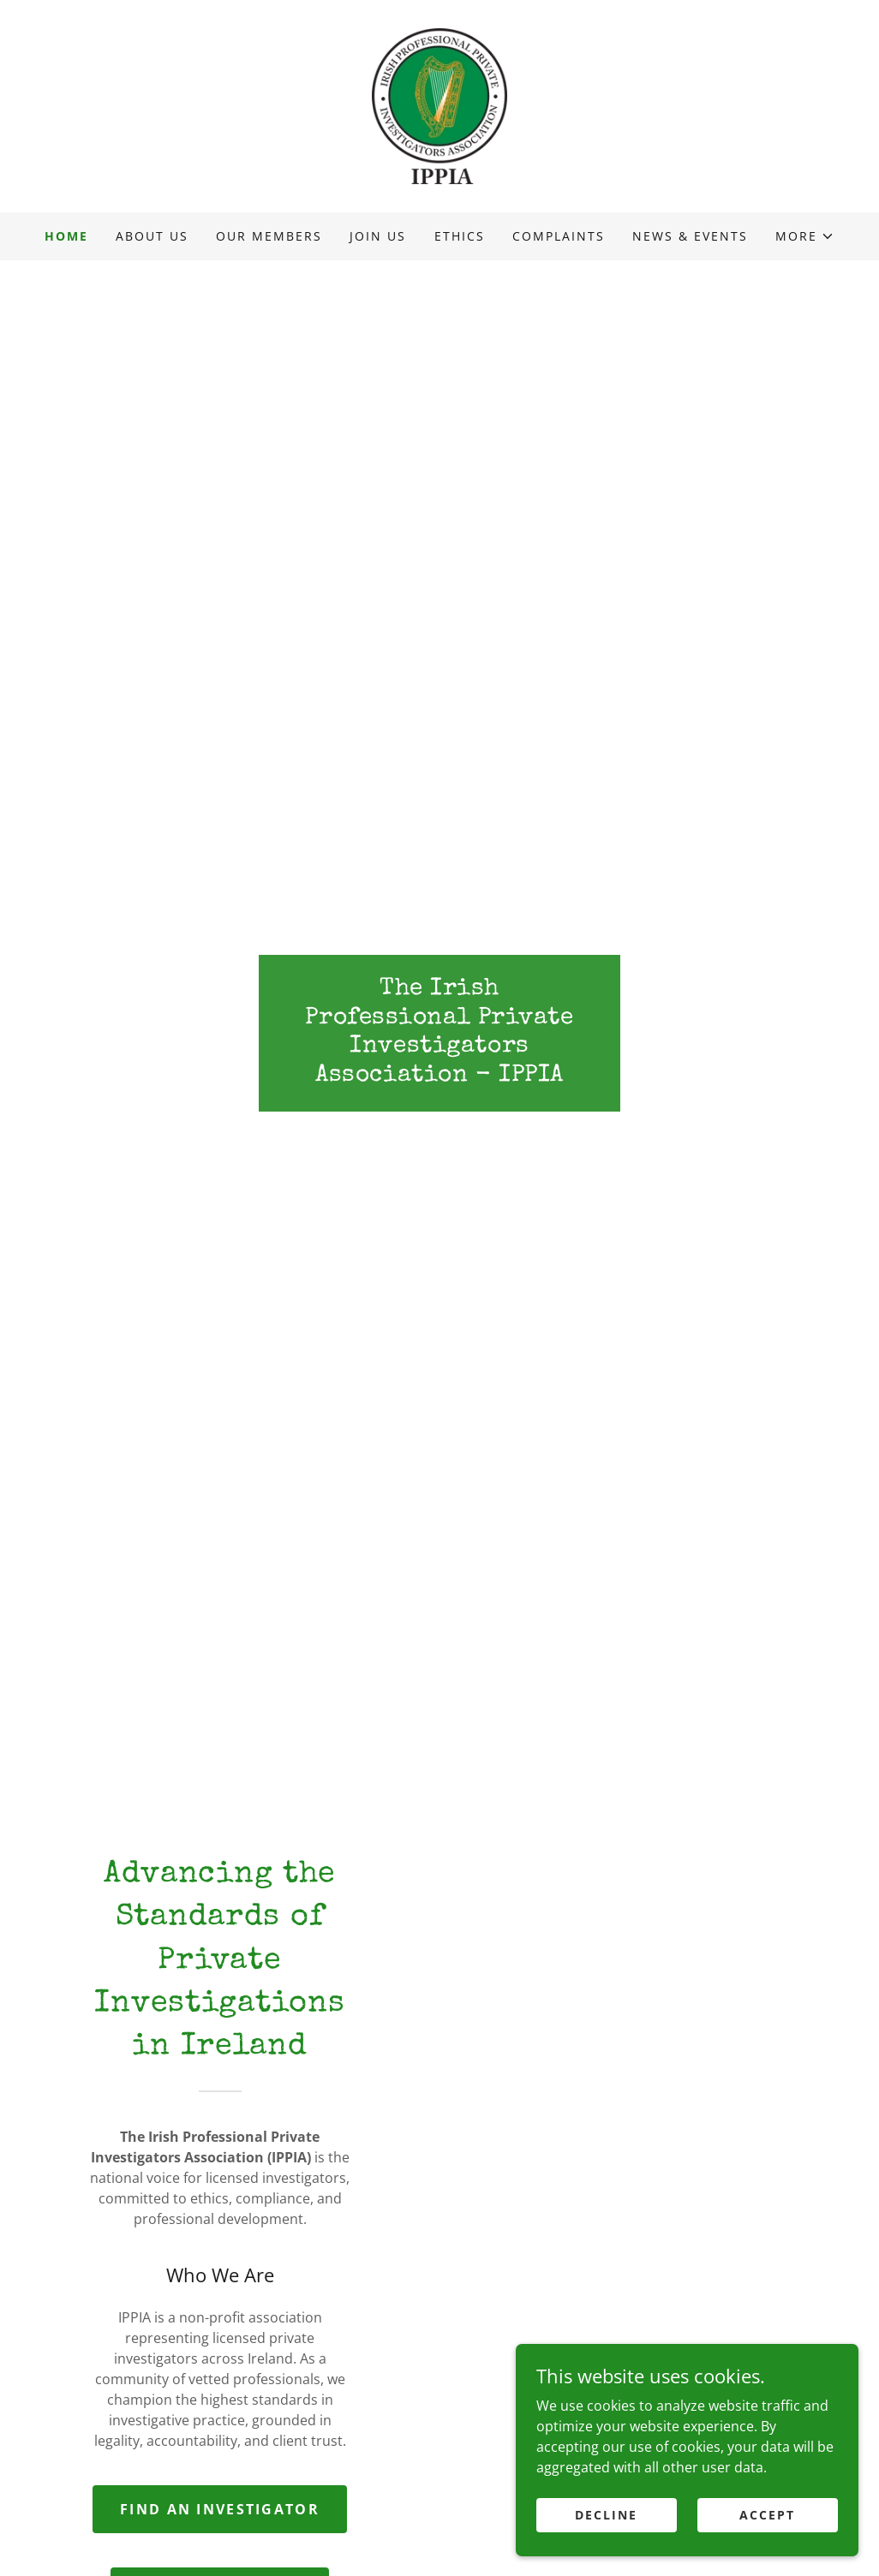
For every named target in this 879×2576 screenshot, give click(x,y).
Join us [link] (378, 236)
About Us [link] (152, 236)
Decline (606, 2515)
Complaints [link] (558, 236)
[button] (804, 236)
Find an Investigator (220, 2509)
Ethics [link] (459, 236)
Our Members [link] (269, 236)
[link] (439, 104)
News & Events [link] (690, 236)
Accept (767, 2515)
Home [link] (66, 236)
